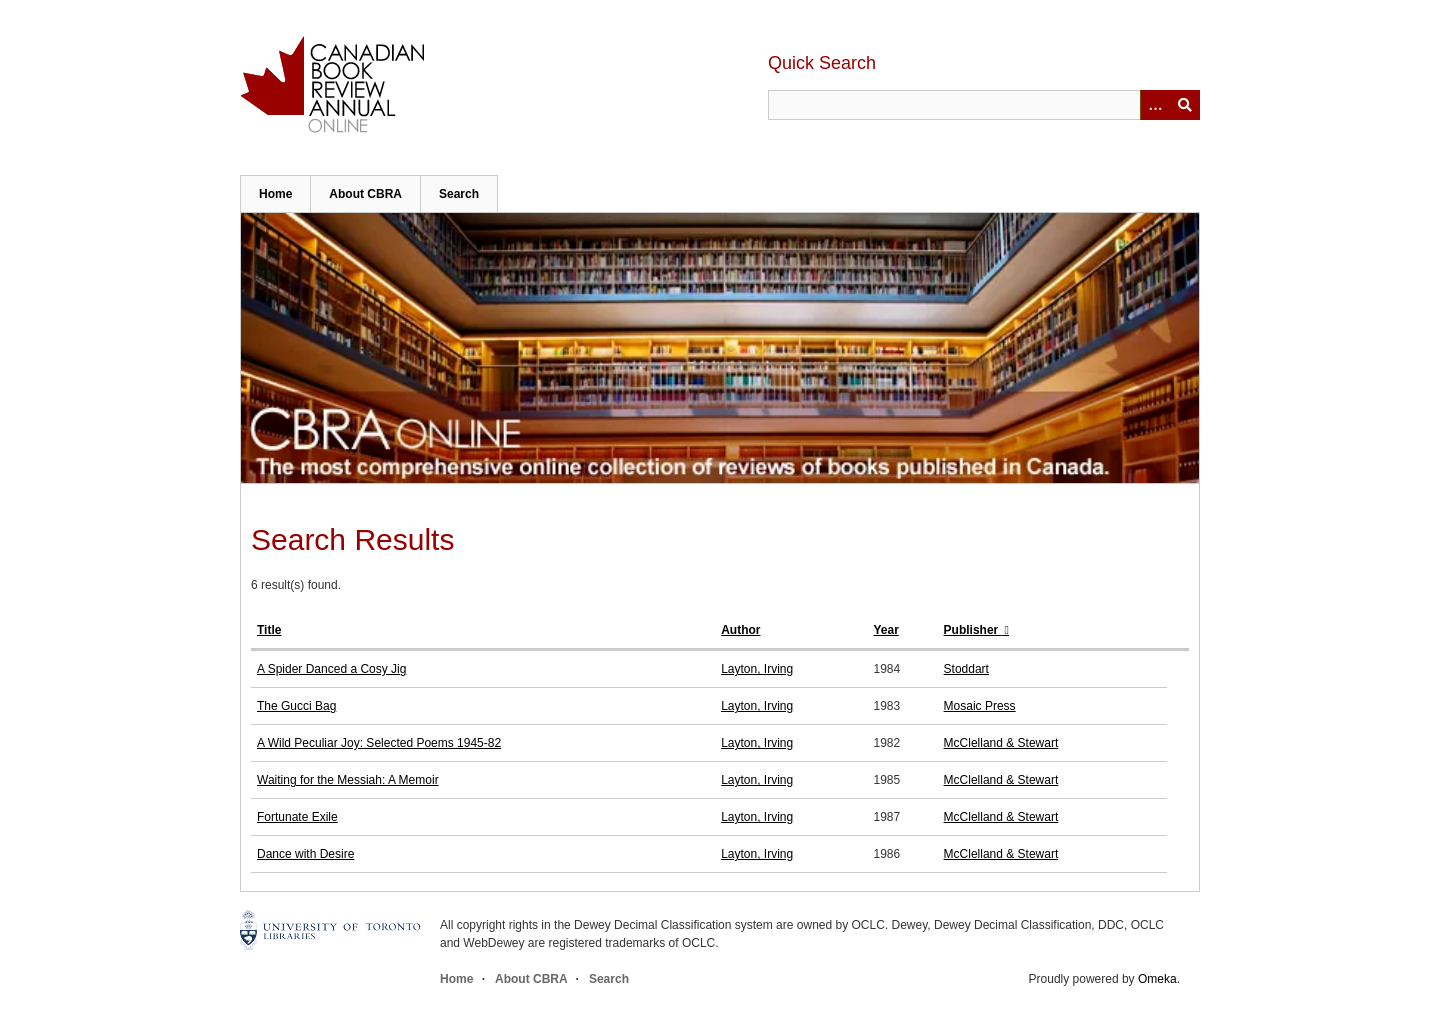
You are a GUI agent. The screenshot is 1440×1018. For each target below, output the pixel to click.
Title (269, 630)
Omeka (1157, 979)
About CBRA (365, 194)
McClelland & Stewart (1001, 743)
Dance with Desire (305, 854)
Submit (1185, 105)
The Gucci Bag (296, 706)
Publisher (973, 630)
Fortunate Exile (297, 817)
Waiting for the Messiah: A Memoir (348, 780)
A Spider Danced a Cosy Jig (331, 669)
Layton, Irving (757, 669)
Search (459, 194)
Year (885, 630)
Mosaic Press (980, 706)
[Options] (1155, 105)
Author (740, 630)
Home (275, 194)
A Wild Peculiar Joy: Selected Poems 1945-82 (379, 743)
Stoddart (966, 669)
